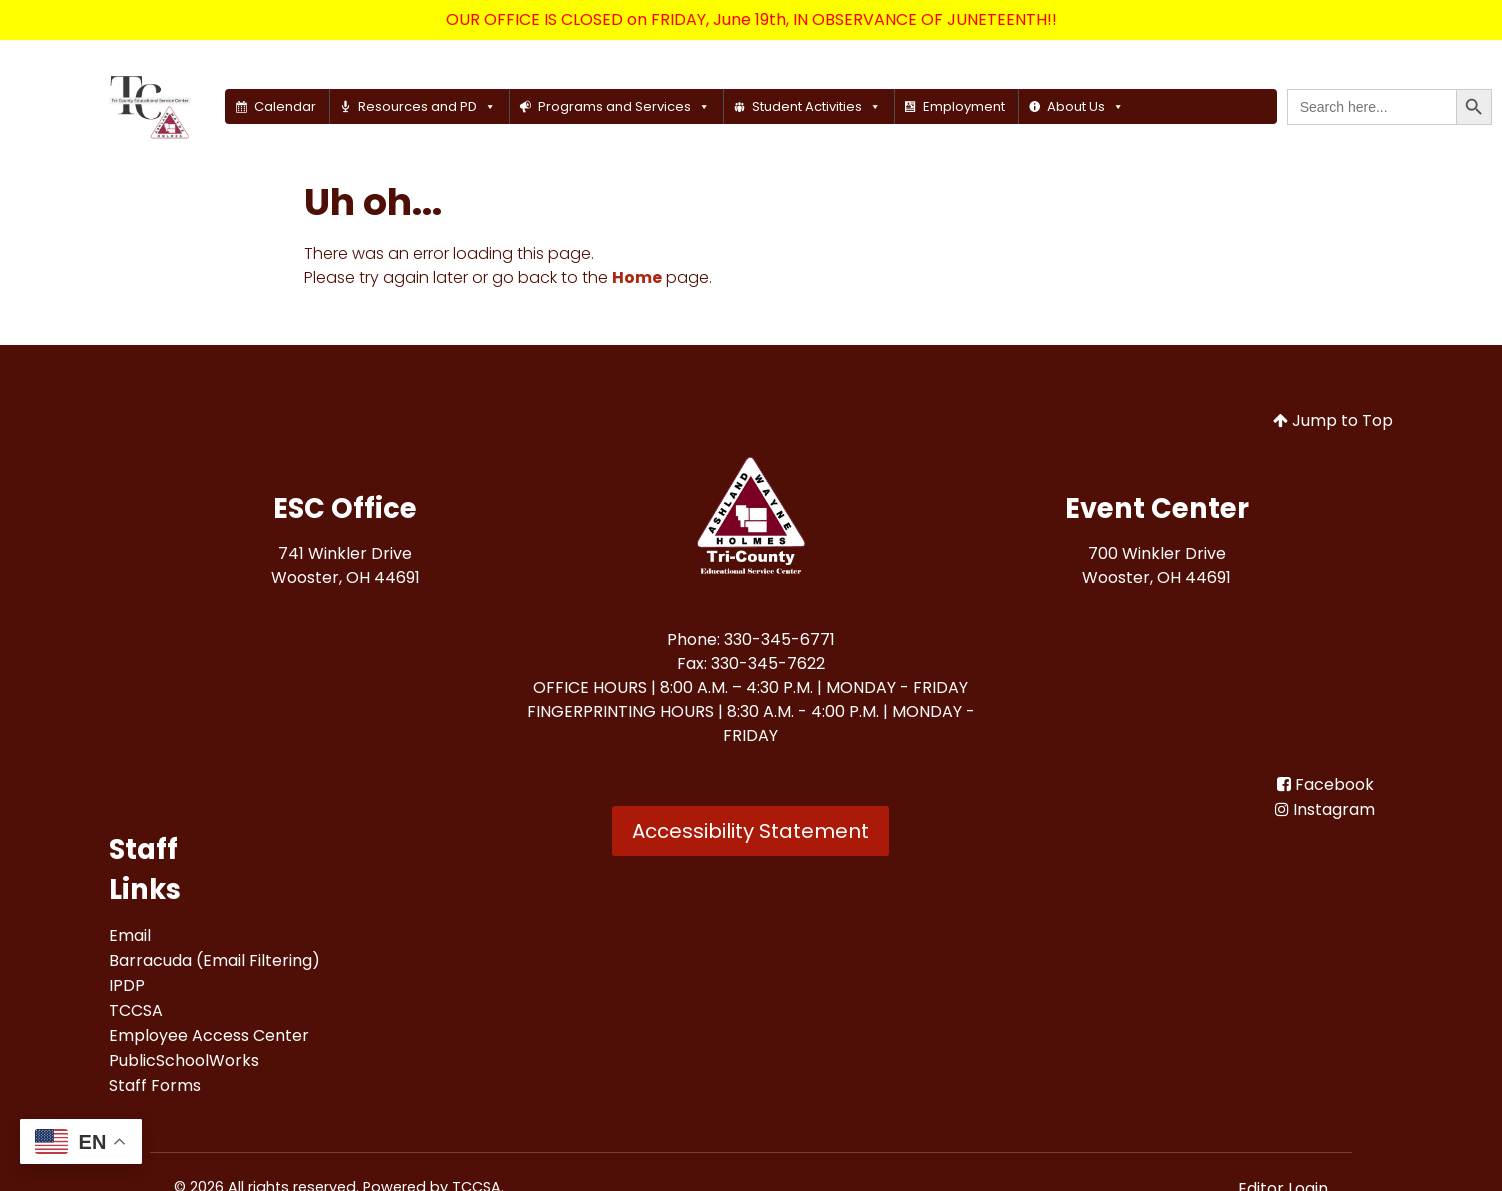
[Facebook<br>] (1325, 784)
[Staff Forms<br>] (155, 1085)
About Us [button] (1085, 106)
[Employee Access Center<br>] (209, 1035)
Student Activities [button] (816, 106)
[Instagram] (1325, 809)
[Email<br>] (130, 935)
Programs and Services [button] (624, 106)
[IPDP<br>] (127, 985)
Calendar (285, 106)
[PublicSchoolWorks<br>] (184, 1060)
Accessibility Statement (750, 831)
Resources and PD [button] (427, 106)
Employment (964, 106)
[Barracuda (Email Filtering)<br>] (214, 960)
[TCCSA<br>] (136, 1010)
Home (637, 277)
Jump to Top (1333, 420)
